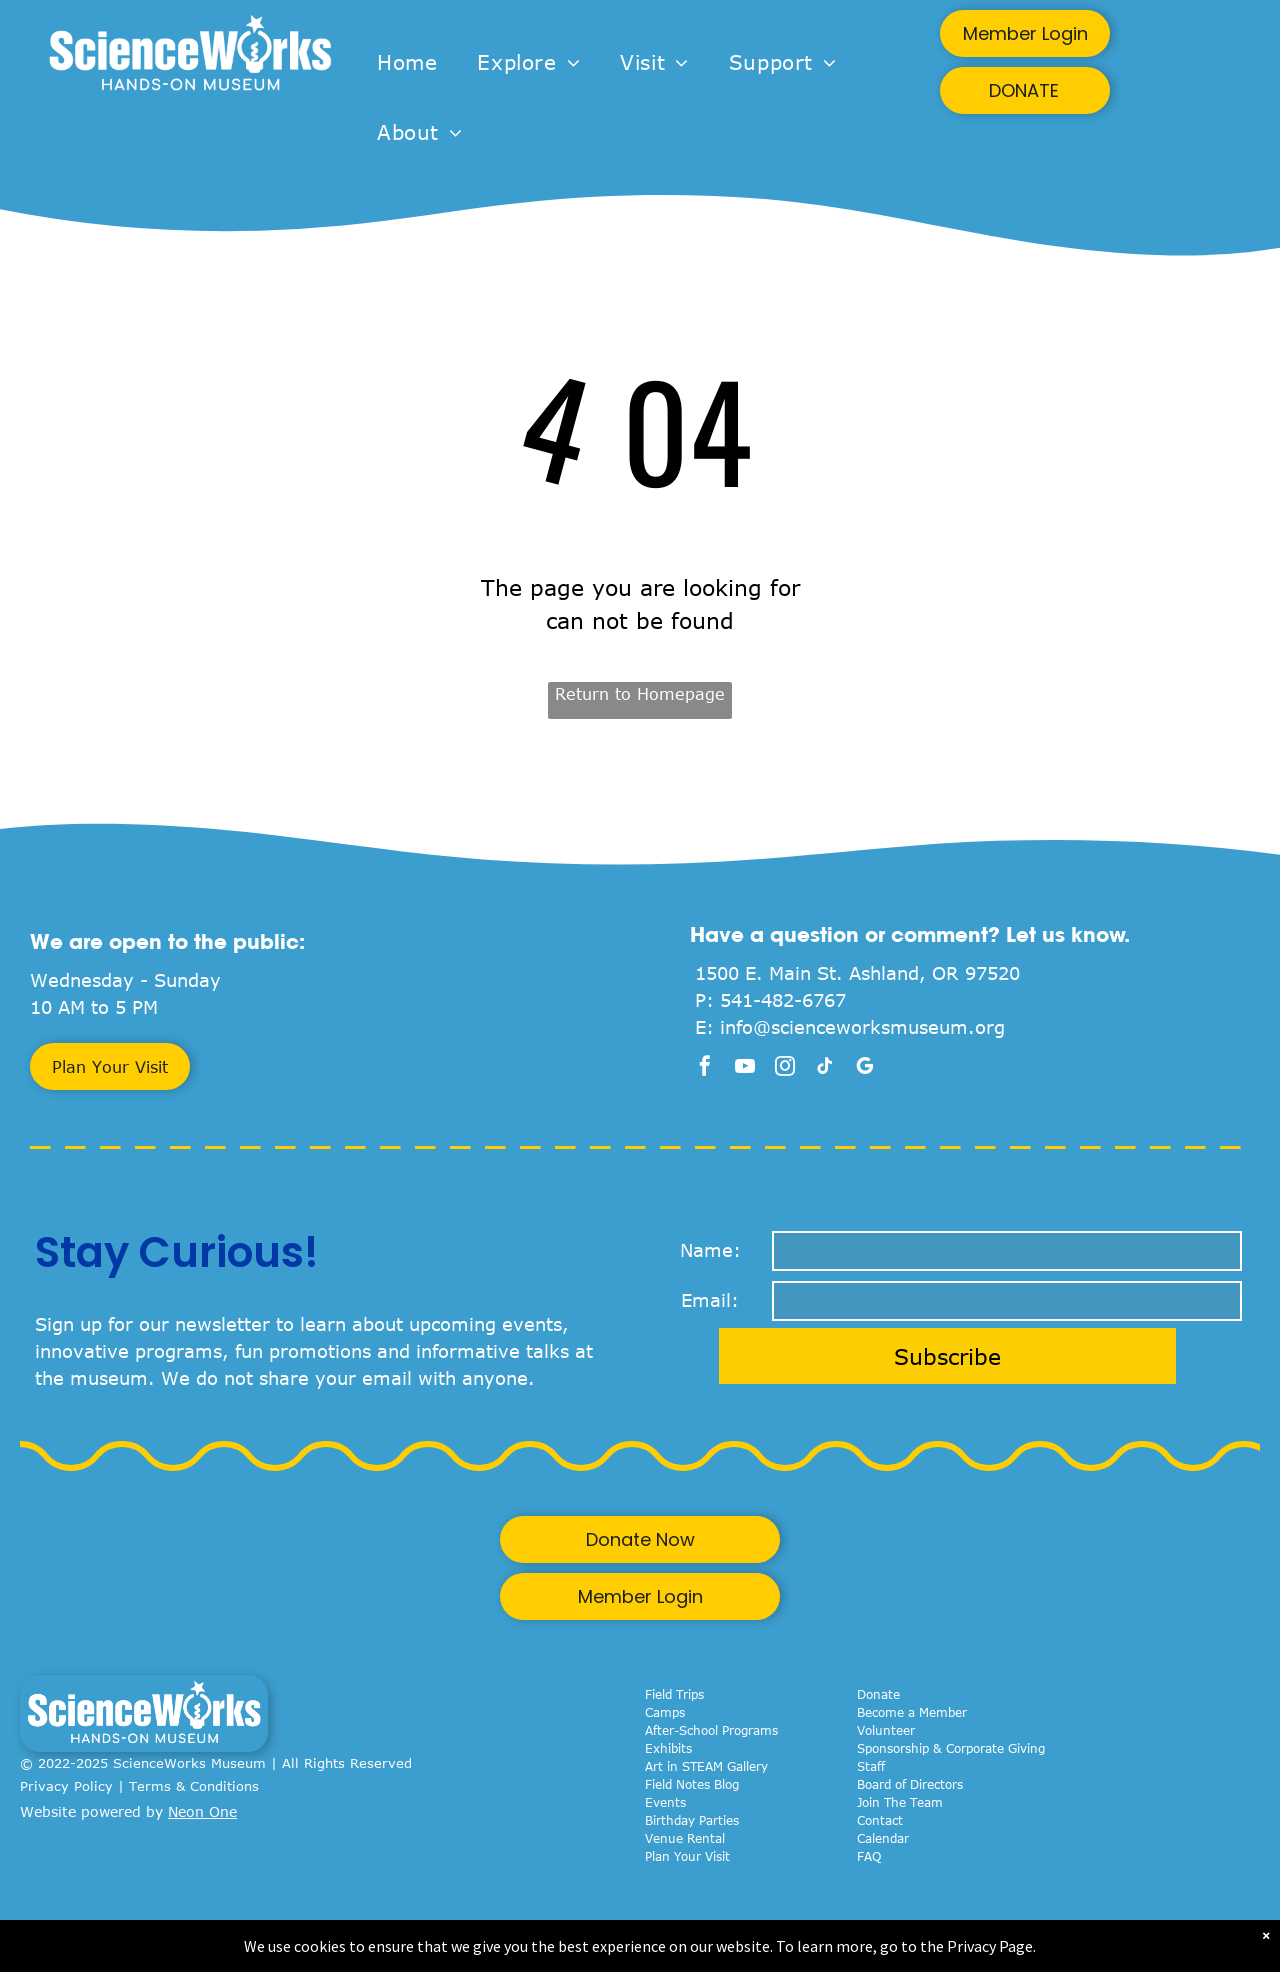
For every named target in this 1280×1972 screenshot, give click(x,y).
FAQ (869, 1856)
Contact (880, 1820)
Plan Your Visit (687, 1856)
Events (665, 1802)
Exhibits (668, 1748)
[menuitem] (407, 62)
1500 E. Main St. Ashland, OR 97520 (857, 973)
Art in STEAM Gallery (706, 1766)
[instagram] (785, 1068)
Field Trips (674, 1694)
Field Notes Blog (692, 1784)
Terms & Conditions (194, 1786)
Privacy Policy (66, 1786)
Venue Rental (685, 1838)
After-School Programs (711, 1730)
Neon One (202, 1811)
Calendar (883, 1838)
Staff (871, 1766)
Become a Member (912, 1712)
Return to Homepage (640, 694)
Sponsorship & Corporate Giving (951, 1748)
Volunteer (886, 1730)
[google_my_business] (865, 1068)
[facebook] (705, 1068)
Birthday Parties (692, 1820)
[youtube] (745, 1068)
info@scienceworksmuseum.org (862, 1027)
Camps (665, 1712)
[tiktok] (825, 1068)
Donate (878, 1694)
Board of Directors (910, 1784)
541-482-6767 (783, 1000)
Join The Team (900, 1802)
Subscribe (947, 1356)
